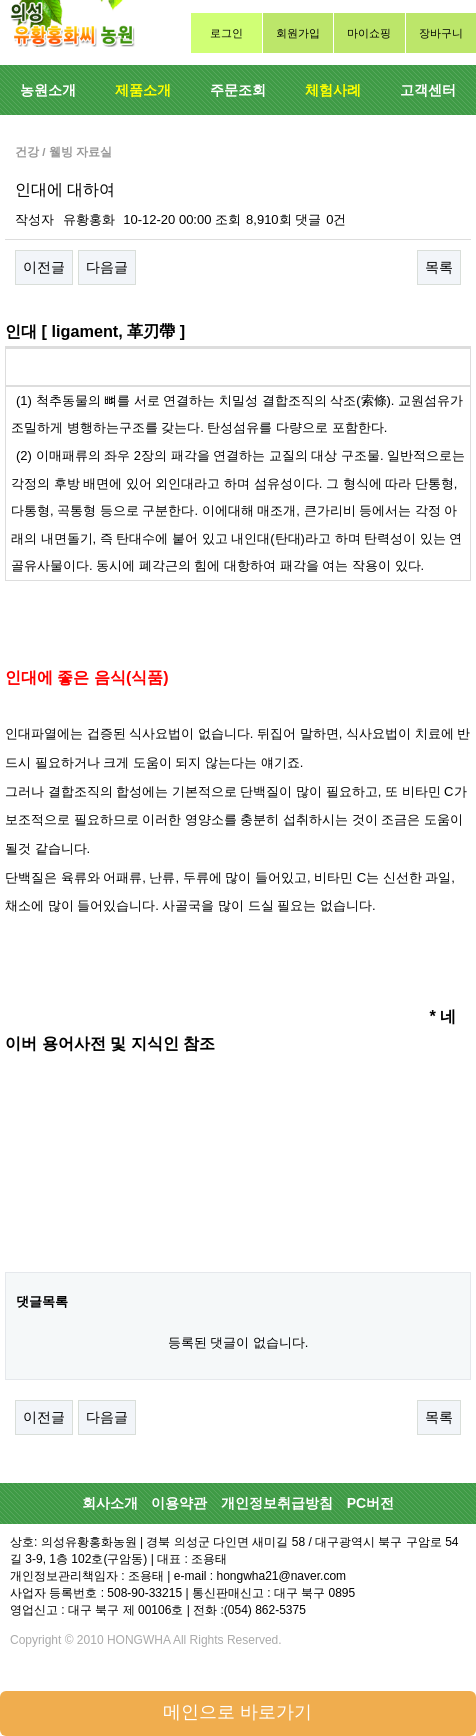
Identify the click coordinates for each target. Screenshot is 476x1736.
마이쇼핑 (369, 33)
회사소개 (110, 1503)
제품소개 (143, 90)
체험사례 (333, 90)
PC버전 (370, 1503)
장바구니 (441, 33)
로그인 (226, 33)
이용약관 (179, 1503)
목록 (439, 267)
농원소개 (48, 90)
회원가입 (298, 33)
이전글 (44, 267)
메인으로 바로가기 (237, 1712)
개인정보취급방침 (277, 1503)
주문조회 (238, 90)
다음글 (107, 267)
